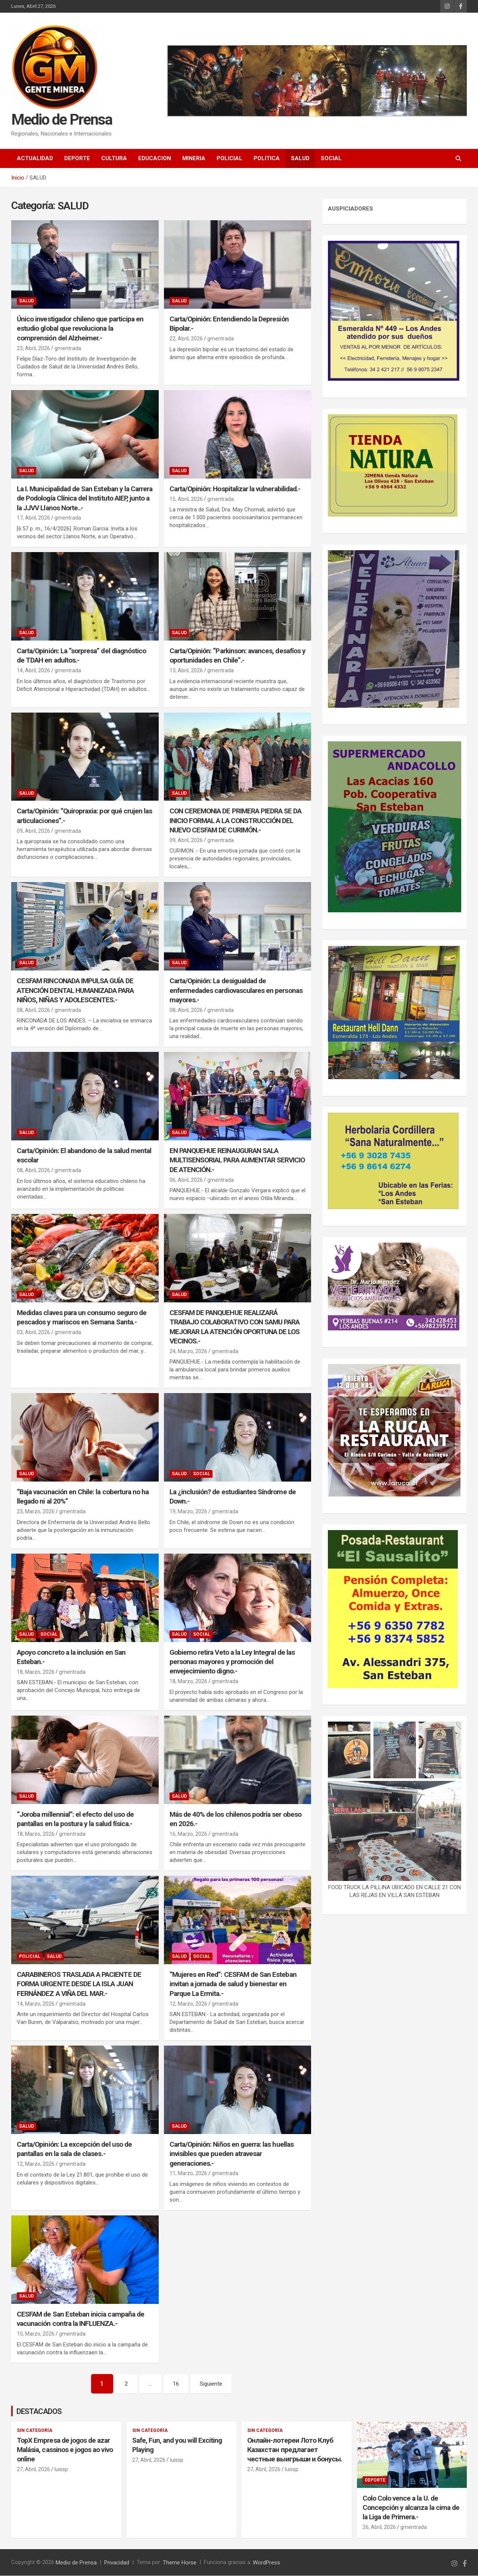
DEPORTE (77, 158)
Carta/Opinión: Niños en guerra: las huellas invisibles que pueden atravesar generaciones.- (232, 2154)
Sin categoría (34, 2430)
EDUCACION (154, 158)
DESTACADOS (39, 2411)
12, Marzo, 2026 (188, 2004)
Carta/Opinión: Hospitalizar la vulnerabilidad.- (235, 489)
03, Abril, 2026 (33, 1332)
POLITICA (267, 158)
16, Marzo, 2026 (188, 1834)
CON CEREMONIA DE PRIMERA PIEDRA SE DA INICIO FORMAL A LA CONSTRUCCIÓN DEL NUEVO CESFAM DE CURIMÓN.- (236, 820)
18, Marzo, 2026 (36, 1672)
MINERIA (193, 158)
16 (176, 2384)
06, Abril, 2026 (186, 1180)
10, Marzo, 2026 (36, 2334)
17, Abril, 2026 (33, 518)
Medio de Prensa (61, 120)
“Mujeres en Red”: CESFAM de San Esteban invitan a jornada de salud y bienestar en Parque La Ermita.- (233, 1984)
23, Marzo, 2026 (36, 1511)
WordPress (266, 2562)
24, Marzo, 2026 (188, 1351)
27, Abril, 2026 (33, 2470)
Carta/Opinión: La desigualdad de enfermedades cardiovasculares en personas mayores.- (236, 990)
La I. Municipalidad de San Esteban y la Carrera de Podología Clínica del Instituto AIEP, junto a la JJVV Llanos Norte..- (84, 498)
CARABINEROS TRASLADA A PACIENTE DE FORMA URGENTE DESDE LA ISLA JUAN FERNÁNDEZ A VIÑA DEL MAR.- (79, 1984)
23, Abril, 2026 (33, 348)
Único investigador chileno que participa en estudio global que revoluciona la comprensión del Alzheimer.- (80, 328)
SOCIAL (331, 158)
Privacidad (116, 2562)
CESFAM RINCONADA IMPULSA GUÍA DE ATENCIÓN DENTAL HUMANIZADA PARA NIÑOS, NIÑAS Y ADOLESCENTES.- (75, 990)
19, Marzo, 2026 (188, 1511)
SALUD (300, 158)
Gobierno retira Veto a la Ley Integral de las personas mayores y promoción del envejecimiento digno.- (232, 1661)
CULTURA (114, 158)
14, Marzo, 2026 (36, 2004)
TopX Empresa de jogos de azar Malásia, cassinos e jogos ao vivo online (65, 2450)
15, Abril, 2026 (186, 499)
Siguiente (211, 2384)
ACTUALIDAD (35, 158)
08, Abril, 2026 (33, 1010)
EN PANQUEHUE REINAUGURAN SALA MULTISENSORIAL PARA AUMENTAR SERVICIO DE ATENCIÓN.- (237, 1160)
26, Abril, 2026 (379, 2527)
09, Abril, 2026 (33, 831)
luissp (61, 2470)
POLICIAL (229, 158)
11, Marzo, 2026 (188, 2173)
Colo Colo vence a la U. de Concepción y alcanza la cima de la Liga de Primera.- (411, 2508)
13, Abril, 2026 (186, 670)
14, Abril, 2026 (33, 670)
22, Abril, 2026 (186, 339)
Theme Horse (179, 2562)
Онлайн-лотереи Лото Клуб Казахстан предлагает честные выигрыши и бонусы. (294, 2450)
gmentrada (68, 348)
